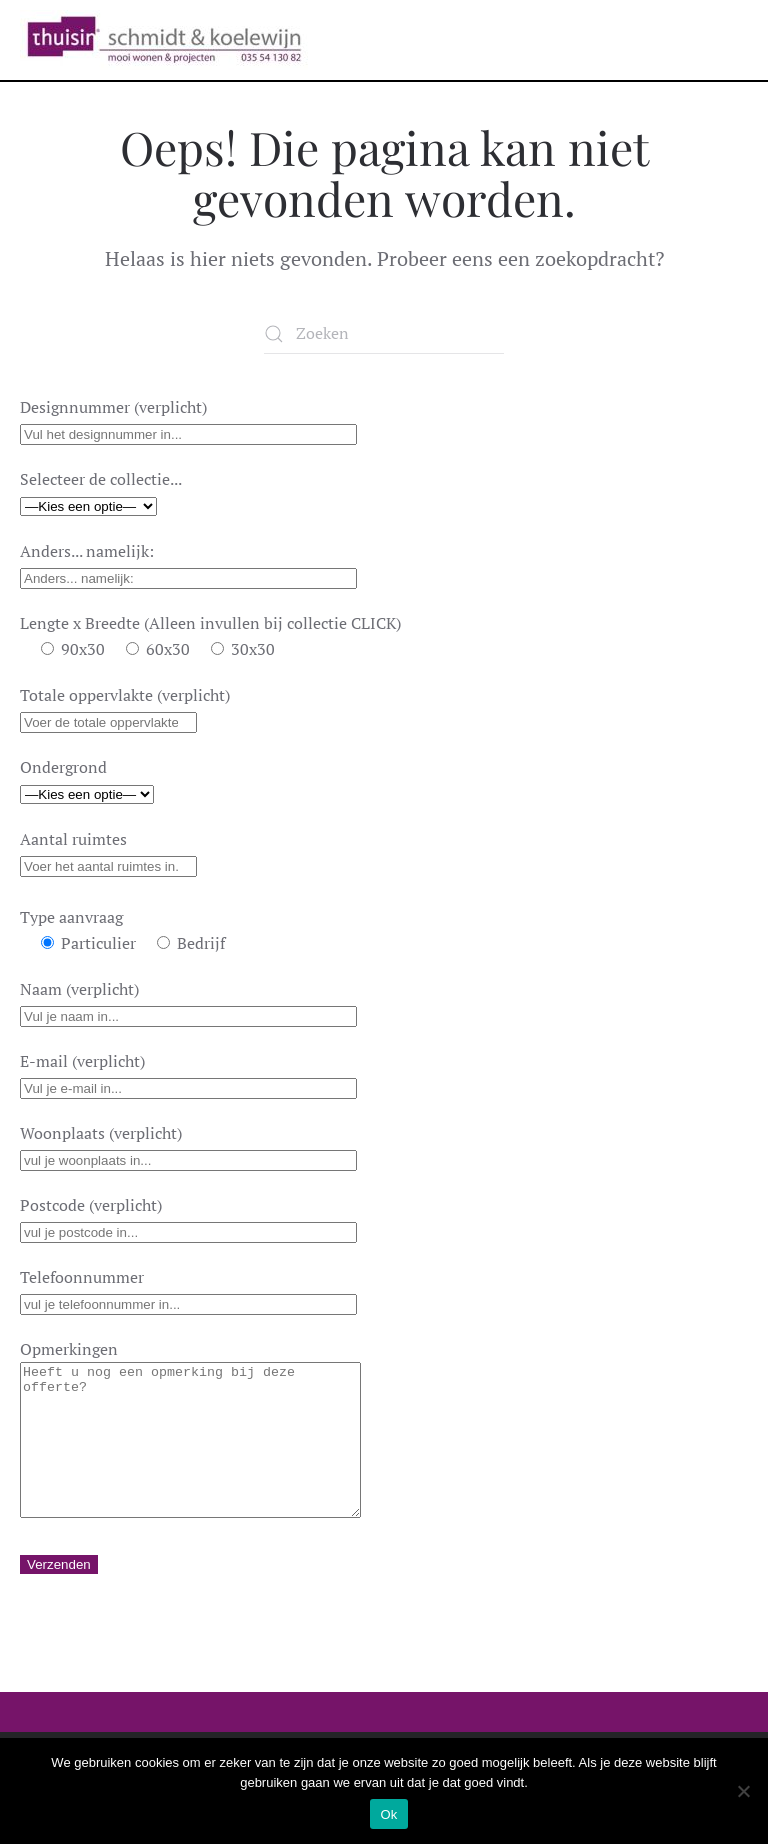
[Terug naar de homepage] (164, 40)
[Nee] (743, 1791)
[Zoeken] (384, 334)
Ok (388, 1814)
